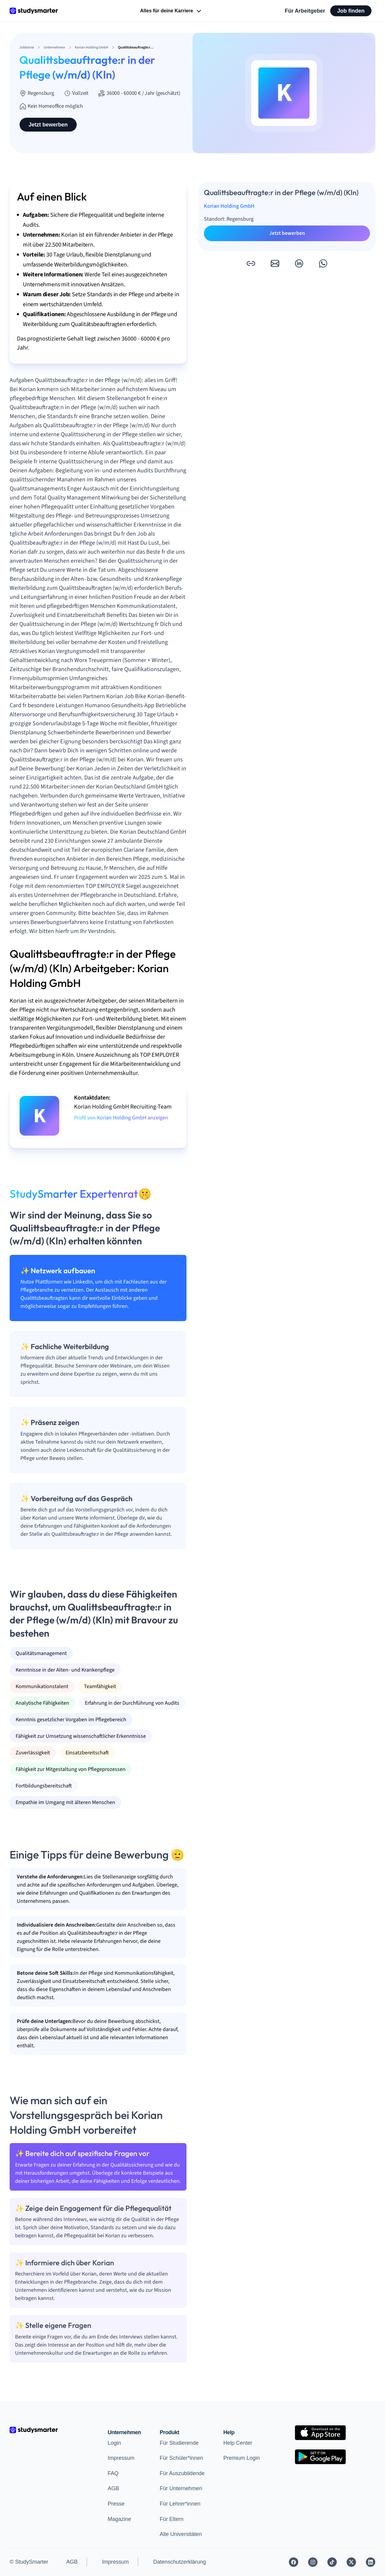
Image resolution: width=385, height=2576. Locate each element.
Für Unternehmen (181, 2488)
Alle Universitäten (181, 2534)
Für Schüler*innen (181, 2458)
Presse (116, 2504)
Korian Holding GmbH (229, 206)
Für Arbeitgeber (305, 11)
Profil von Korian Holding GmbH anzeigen (121, 1118)
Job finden (351, 11)
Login (114, 2443)
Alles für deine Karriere (171, 11)
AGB (113, 2488)
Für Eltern (171, 2519)
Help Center (237, 2443)
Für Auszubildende (182, 2473)
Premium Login (241, 2458)
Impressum (121, 2458)
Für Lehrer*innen (180, 2504)
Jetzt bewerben (48, 125)
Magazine (119, 2519)
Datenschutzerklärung (179, 2562)
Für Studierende (179, 2443)
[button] (251, 263)
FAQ (113, 2473)
